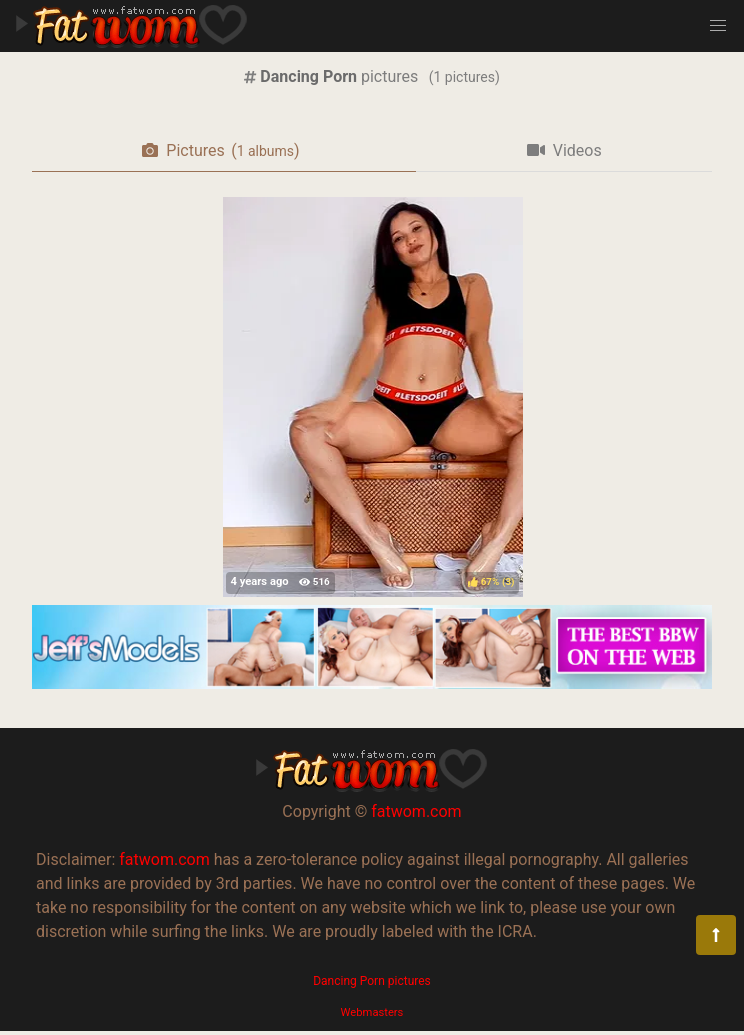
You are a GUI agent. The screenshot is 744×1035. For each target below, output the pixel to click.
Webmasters (372, 1012)
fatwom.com (416, 811)
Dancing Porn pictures (372, 981)
